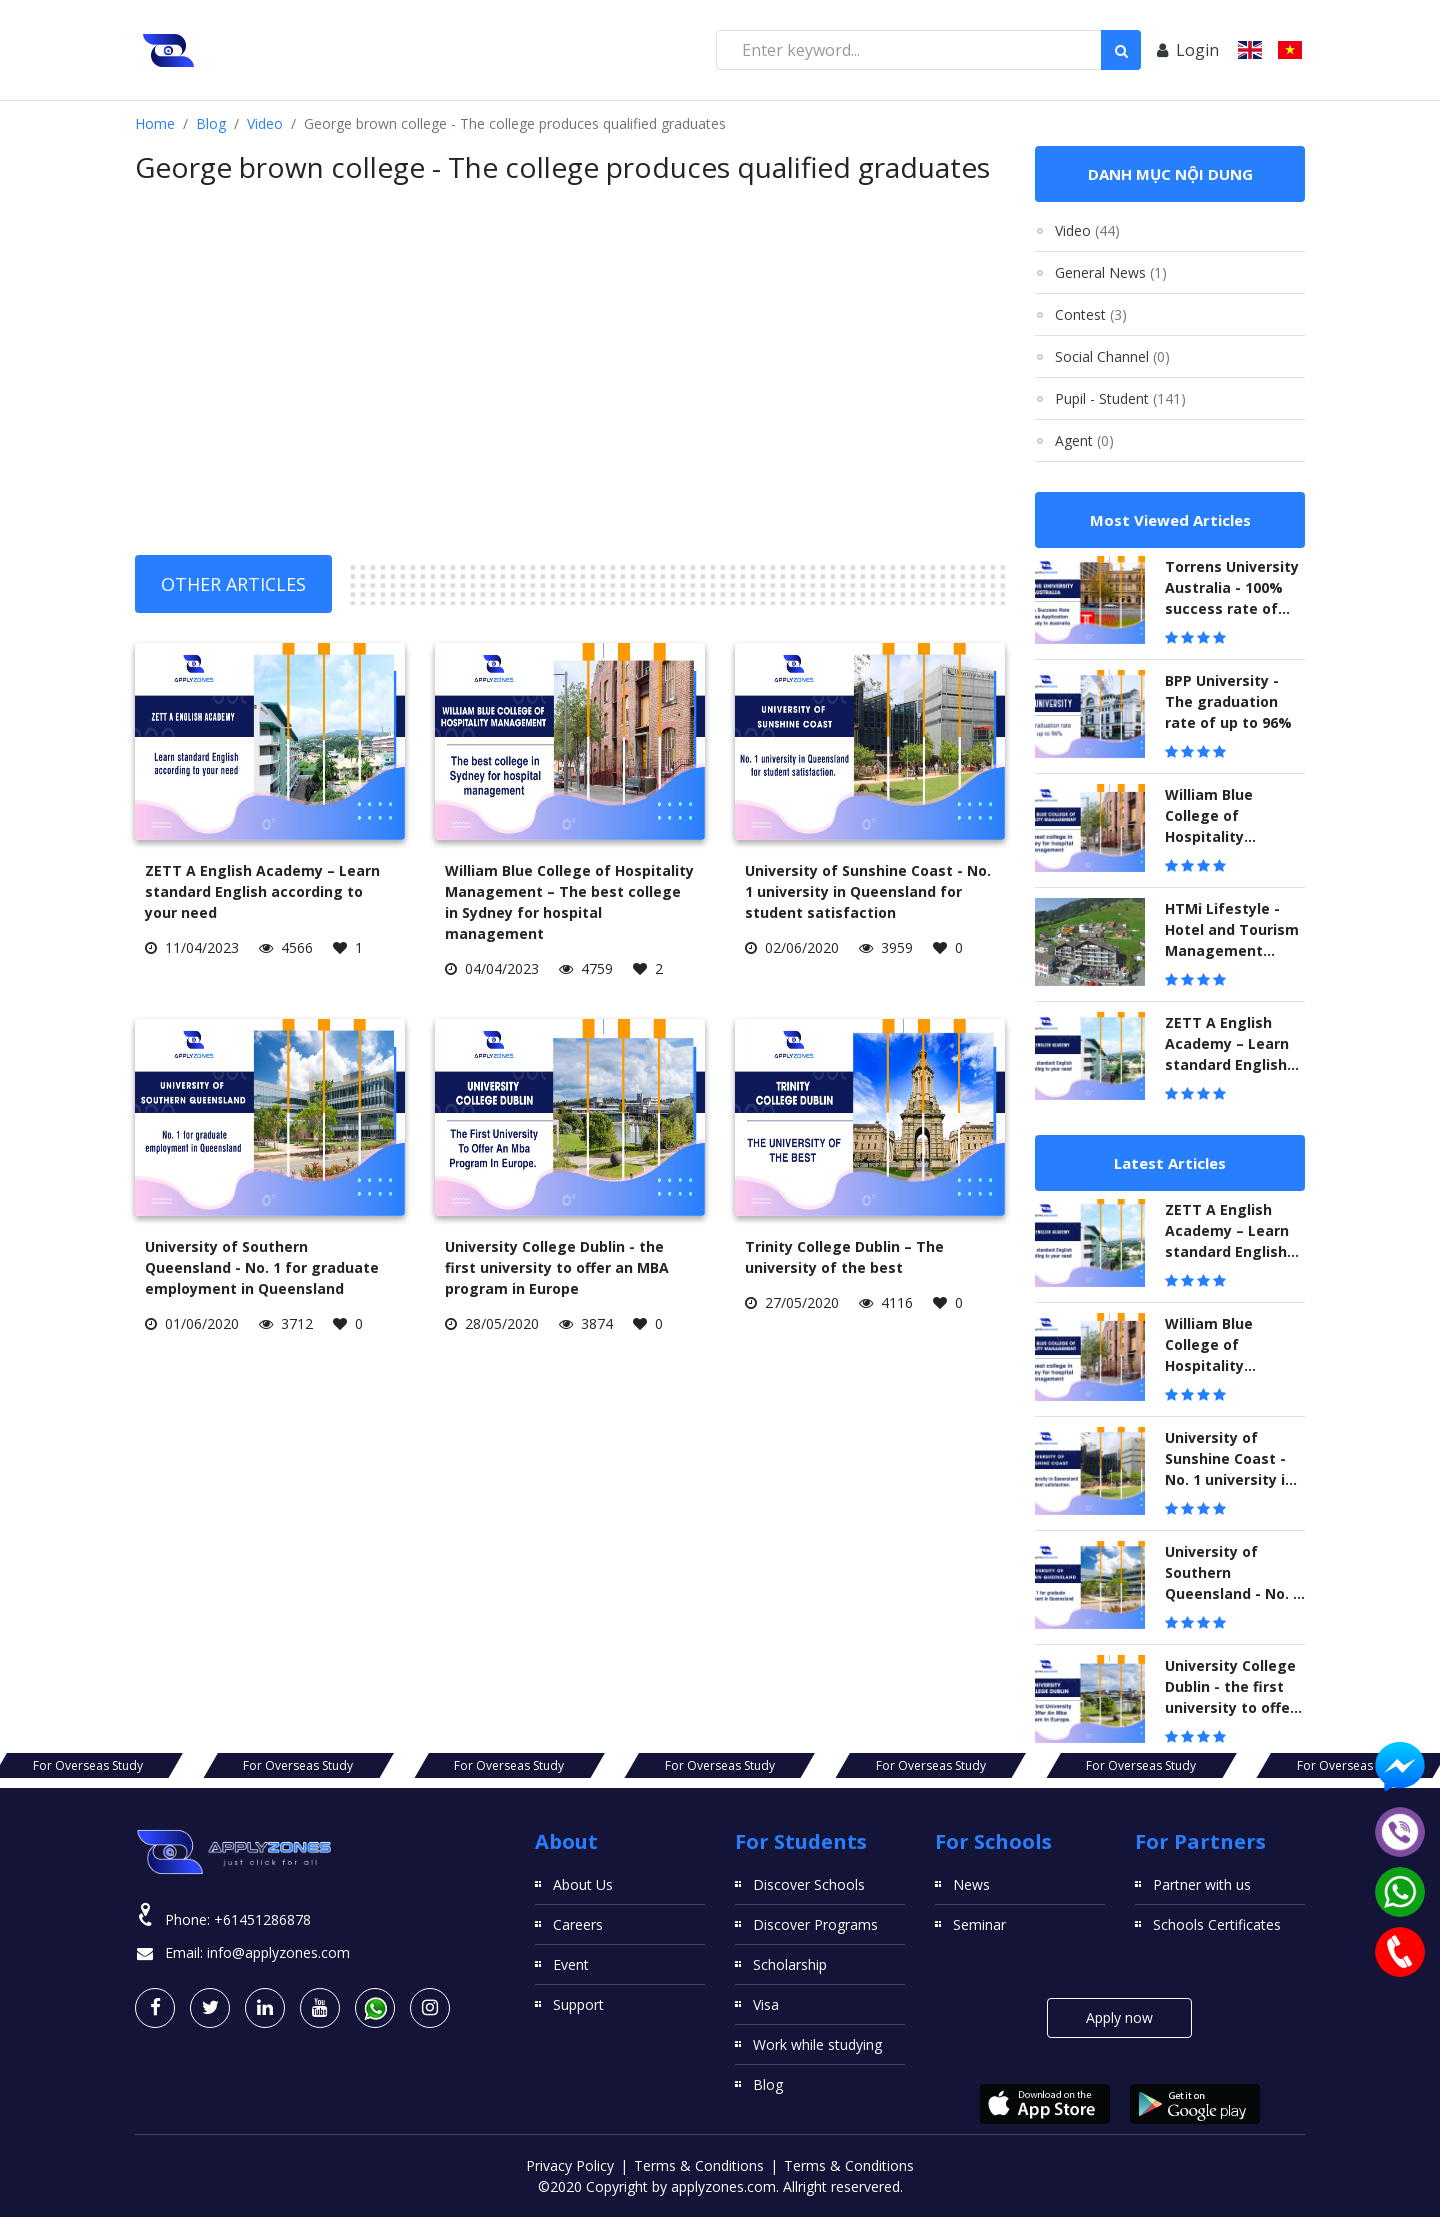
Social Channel (1112, 356)
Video (265, 123)
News (971, 1884)
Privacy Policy (570, 2165)
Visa (766, 2004)
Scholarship (790, 1964)
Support (578, 2004)
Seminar (979, 1924)
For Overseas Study (200, 1765)
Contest (1091, 314)
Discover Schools (809, 1884)
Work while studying (817, 2044)
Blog (211, 123)
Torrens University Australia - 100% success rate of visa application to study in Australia (1232, 608)
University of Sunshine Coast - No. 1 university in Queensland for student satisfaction (868, 891)
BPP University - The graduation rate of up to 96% (1228, 701)
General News (1111, 272)
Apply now (1119, 2017)
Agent (1084, 440)
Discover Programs (815, 1924)
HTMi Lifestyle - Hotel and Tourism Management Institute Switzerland (1232, 950)
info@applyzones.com (278, 1952)
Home (155, 123)
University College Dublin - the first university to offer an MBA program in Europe (557, 1267)
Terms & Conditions (699, 2165)
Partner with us (1202, 1884)
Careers (578, 1924)
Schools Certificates (1217, 1924)
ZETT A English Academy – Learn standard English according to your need (262, 891)
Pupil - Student (1120, 398)
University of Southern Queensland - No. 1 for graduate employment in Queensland (262, 1267)
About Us (583, 1884)
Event (571, 1964)
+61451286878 (262, 1919)
